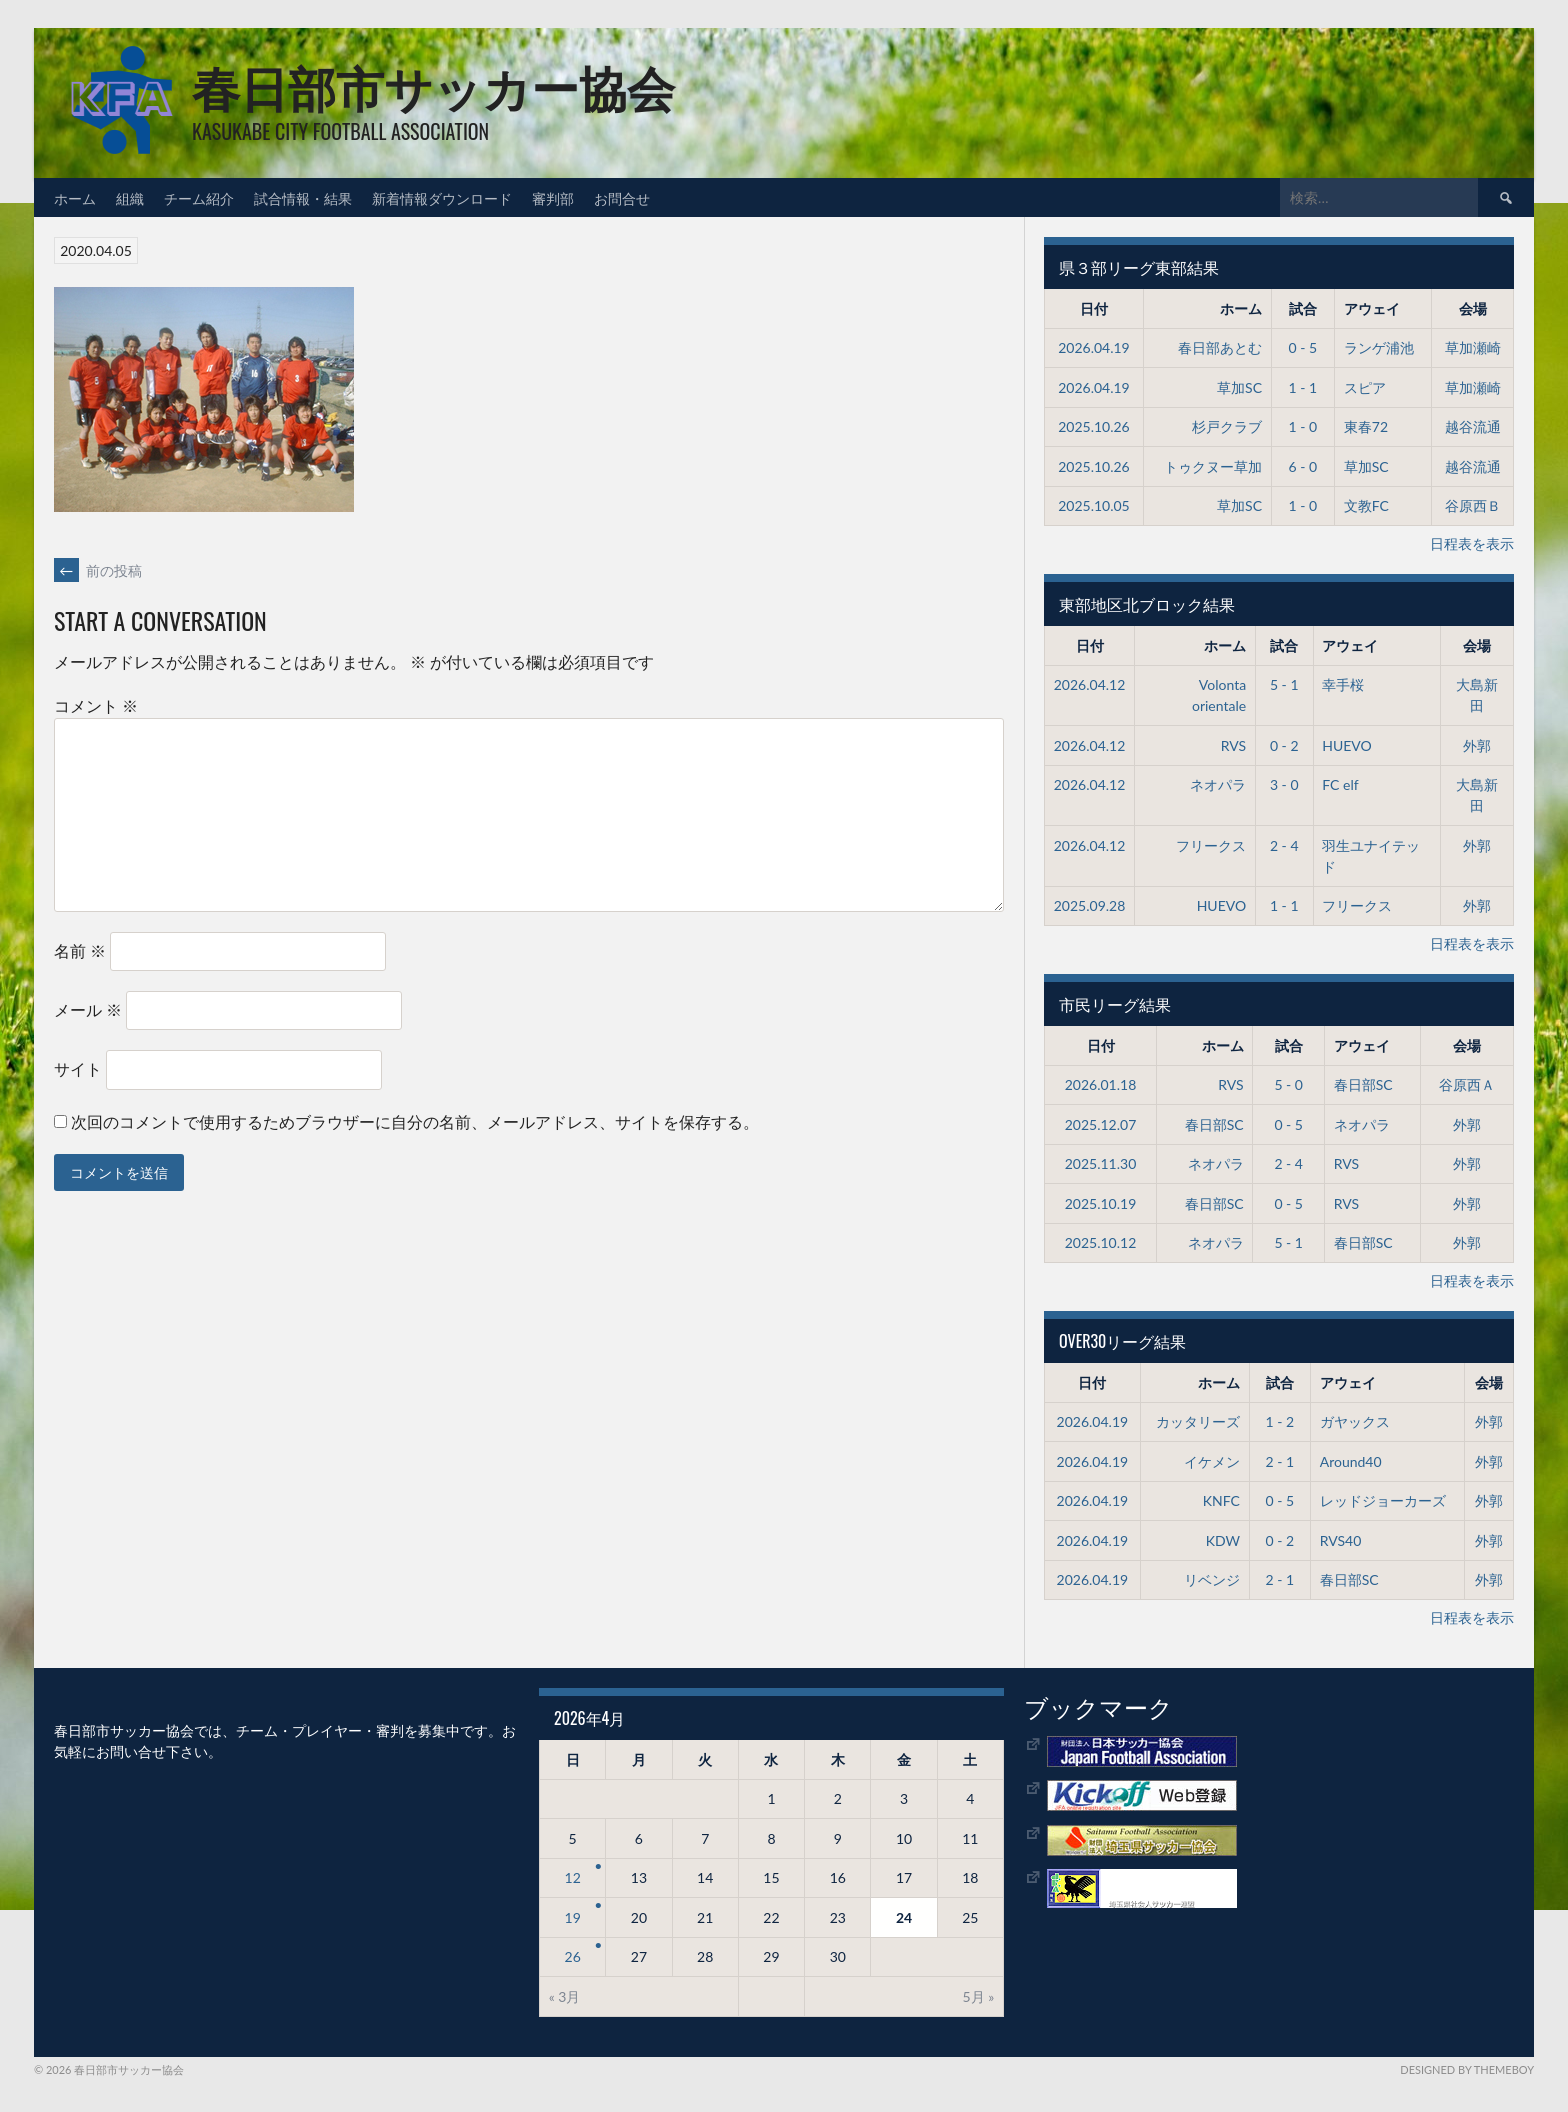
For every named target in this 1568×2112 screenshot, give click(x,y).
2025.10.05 (1094, 505)
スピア (1365, 387)
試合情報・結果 (303, 197)
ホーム (75, 197)
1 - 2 (1280, 1421)
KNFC (1221, 1500)
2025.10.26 (1094, 426)
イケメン (1212, 1461)
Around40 (1351, 1461)
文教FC (1366, 505)
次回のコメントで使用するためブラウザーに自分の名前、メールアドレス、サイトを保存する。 (415, 1121)
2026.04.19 (1094, 347)
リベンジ (1212, 1579)
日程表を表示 (1472, 543)
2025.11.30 (1101, 1163)
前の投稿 (98, 570)
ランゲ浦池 (1379, 347)
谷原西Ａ (1467, 1084)
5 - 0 (1288, 1084)
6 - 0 (1303, 466)
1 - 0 (1303, 426)
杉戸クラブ (1227, 426)
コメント (96, 705)
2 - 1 (1280, 1461)
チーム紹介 (199, 197)
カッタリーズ (1198, 1421)
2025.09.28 (1090, 905)
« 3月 (565, 1996)
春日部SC (1363, 1084)
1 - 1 (1303, 387)
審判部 (553, 197)
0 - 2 (1284, 745)
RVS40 (1341, 1540)
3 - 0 (1284, 784)
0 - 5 (1303, 347)
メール (88, 1009)
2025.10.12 (1101, 1242)
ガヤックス (1355, 1421)
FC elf (1340, 784)
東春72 (1366, 426)
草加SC (1239, 387)
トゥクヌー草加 (1213, 466)
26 (573, 1956)
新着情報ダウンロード (442, 197)
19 (573, 1917)
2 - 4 (1284, 845)
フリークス (1211, 845)
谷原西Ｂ (1473, 505)
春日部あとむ (1220, 347)
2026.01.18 (1101, 1084)
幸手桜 (1343, 684)
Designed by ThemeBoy (1467, 2069)
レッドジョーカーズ (1383, 1500)
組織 (130, 197)
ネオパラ (1218, 784)
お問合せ (622, 197)
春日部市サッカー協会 (433, 85)
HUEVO (1346, 745)
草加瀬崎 (1473, 347)
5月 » (979, 1996)
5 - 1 (1284, 684)
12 (573, 1877)
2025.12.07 (1101, 1124)
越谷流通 (1473, 426)
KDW (1223, 1540)
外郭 (1477, 745)
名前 (80, 950)
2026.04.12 (1090, 684)
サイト (78, 1068)
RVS (1233, 745)
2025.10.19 (1101, 1203)
